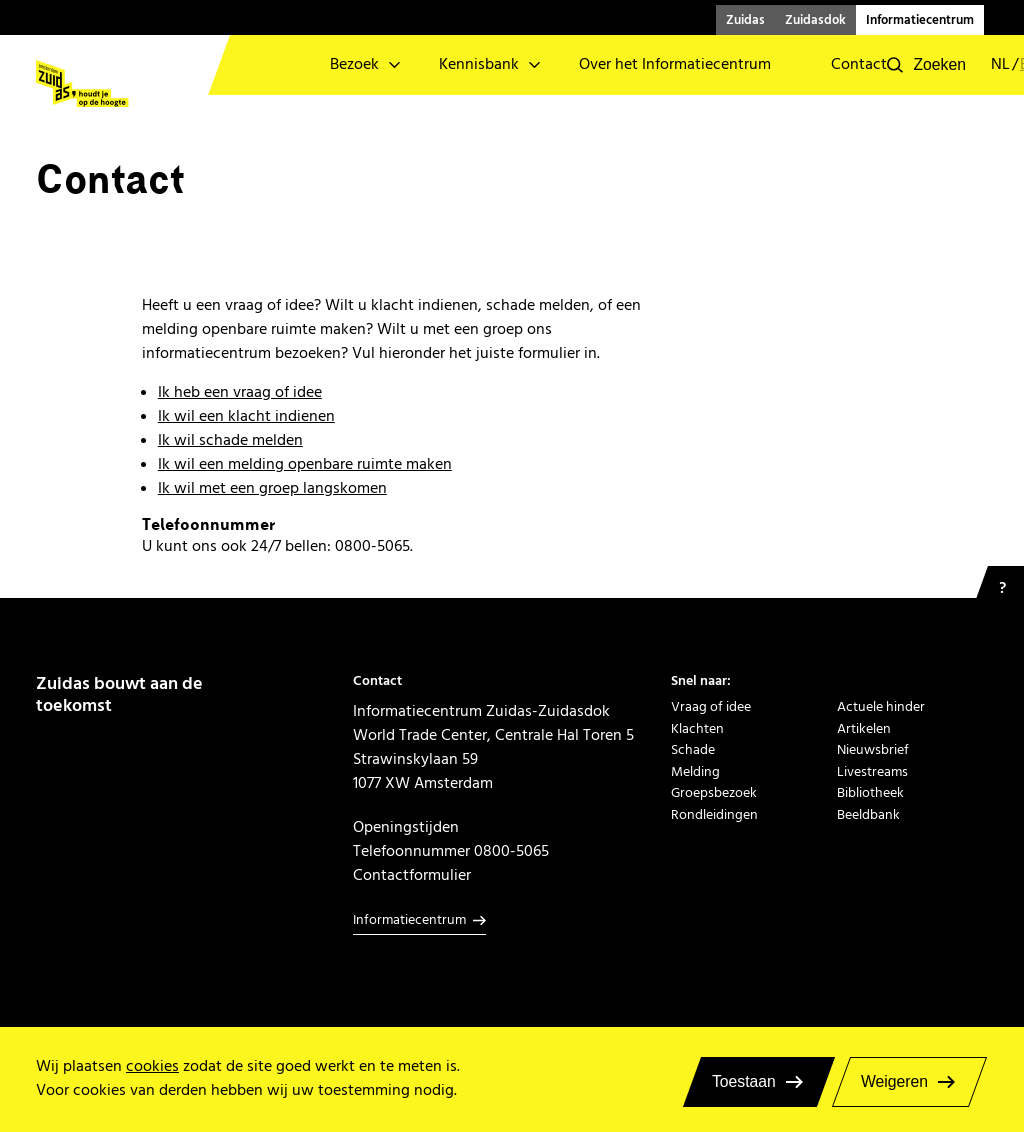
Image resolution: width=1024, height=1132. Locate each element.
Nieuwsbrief (873, 749)
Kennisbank (479, 64)
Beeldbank (868, 814)
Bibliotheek (870, 792)
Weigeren (894, 1081)
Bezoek (354, 64)
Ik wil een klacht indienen (246, 416)
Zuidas (745, 20)
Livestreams (872, 771)
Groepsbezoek (714, 792)
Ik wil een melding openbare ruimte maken (305, 464)
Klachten (697, 728)
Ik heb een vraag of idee (240, 392)
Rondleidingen (714, 814)
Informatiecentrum (920, 20)
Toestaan (744, 1081)
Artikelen (864, 728)
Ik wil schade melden (230, 440)
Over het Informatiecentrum (675, 64)
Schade (693, 749)
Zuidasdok (815, 20)
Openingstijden (406, 827)
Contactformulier (412, 875)
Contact (859, 64)
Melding (695, 771)
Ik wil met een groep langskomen (272, 488)
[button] (926, 65)
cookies (152, 1066)
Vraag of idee (711, 706)
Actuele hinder (881, 706)
